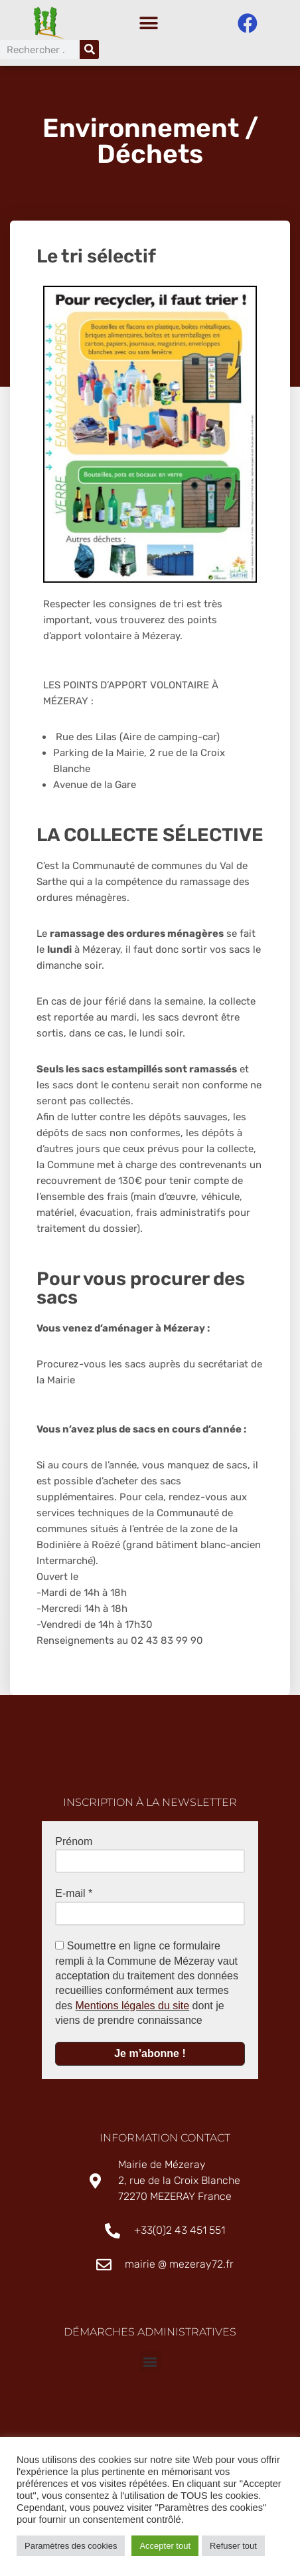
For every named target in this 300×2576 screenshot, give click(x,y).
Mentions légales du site (133, 2009)
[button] (148, 24)
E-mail (73, 1896)
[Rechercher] (89, 49)
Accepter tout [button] (164, 2546)
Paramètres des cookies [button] (71, 2546)
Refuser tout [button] (233, 2546)
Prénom (73, 1844)
